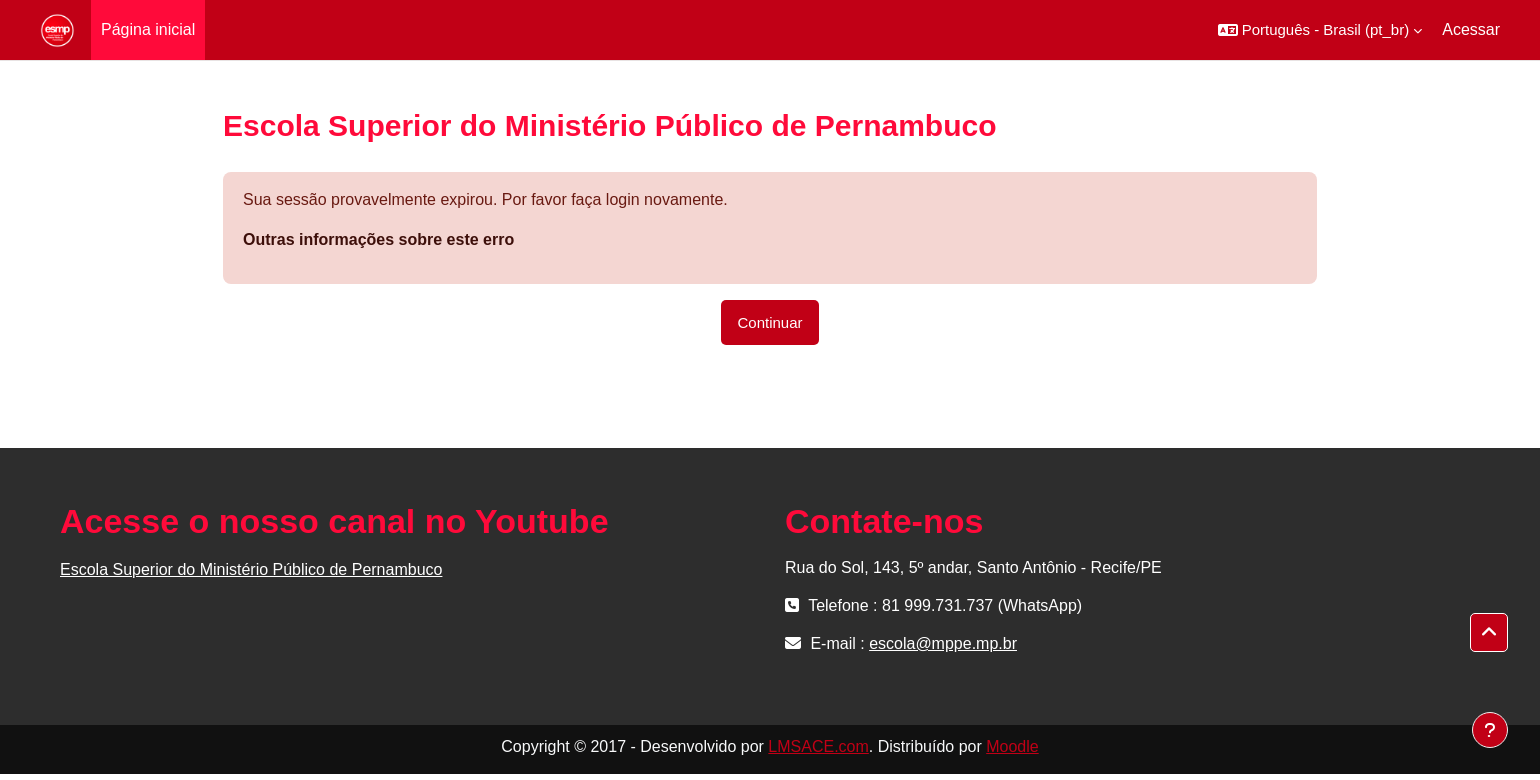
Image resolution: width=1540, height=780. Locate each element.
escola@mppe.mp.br (943, 643)
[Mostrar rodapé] (1490, 730)
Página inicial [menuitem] (148, 29)
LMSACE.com (818, 746)
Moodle (1012, 746)
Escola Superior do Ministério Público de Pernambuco (251, 569)
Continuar (769, 322)
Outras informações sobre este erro (378, 239)
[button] (1320, 30)
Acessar (1471, 29)
